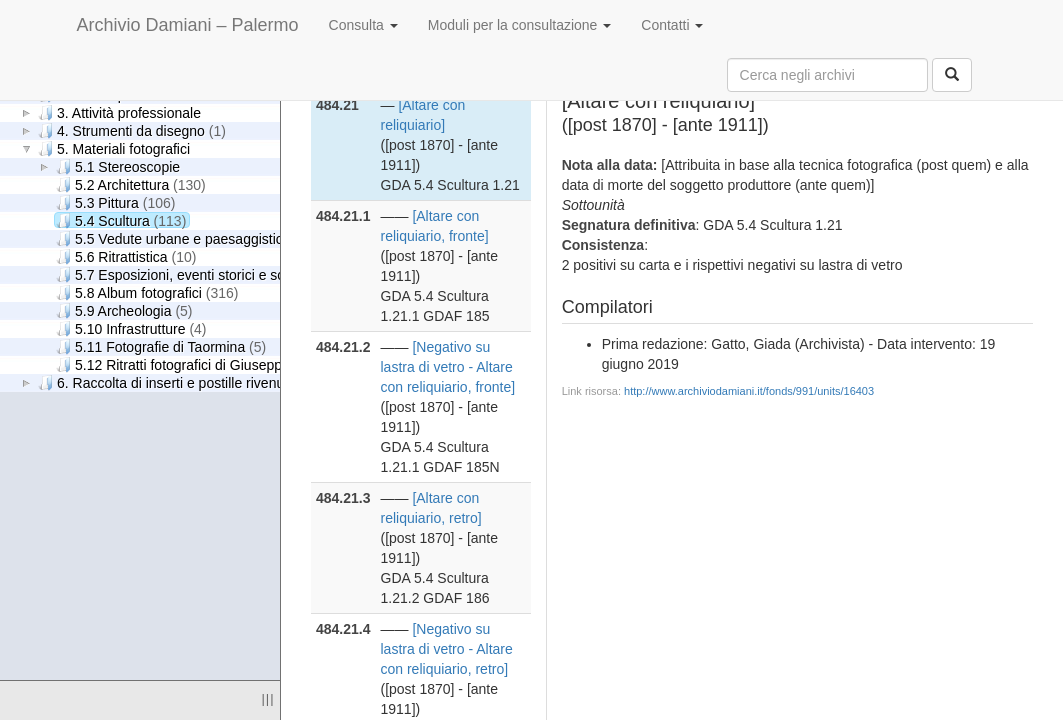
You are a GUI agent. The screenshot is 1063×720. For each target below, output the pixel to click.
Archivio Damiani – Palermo (188, 25)
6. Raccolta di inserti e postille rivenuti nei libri (188, 382)
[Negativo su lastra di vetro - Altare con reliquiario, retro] (447, 649)
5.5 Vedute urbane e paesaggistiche (187, 238)
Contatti (672, 25)
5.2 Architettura (131, 184)
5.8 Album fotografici (147, 292)
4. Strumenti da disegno (132, 130)
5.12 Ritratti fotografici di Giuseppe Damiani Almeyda (243, 364)
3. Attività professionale (119, 112)
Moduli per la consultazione (520, 25)
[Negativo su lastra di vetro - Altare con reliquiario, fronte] (448, 367)
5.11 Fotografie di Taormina (161, 346)
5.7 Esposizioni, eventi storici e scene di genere (227, 274)
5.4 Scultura (121, 220)
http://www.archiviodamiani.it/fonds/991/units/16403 (749, 391)
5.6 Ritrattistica (126, 256)
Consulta (363, 25)
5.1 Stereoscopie (118, 166)
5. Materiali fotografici (114, 148)
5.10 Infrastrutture (131, 328)
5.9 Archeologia (124, 310)
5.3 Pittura (115, 202)
